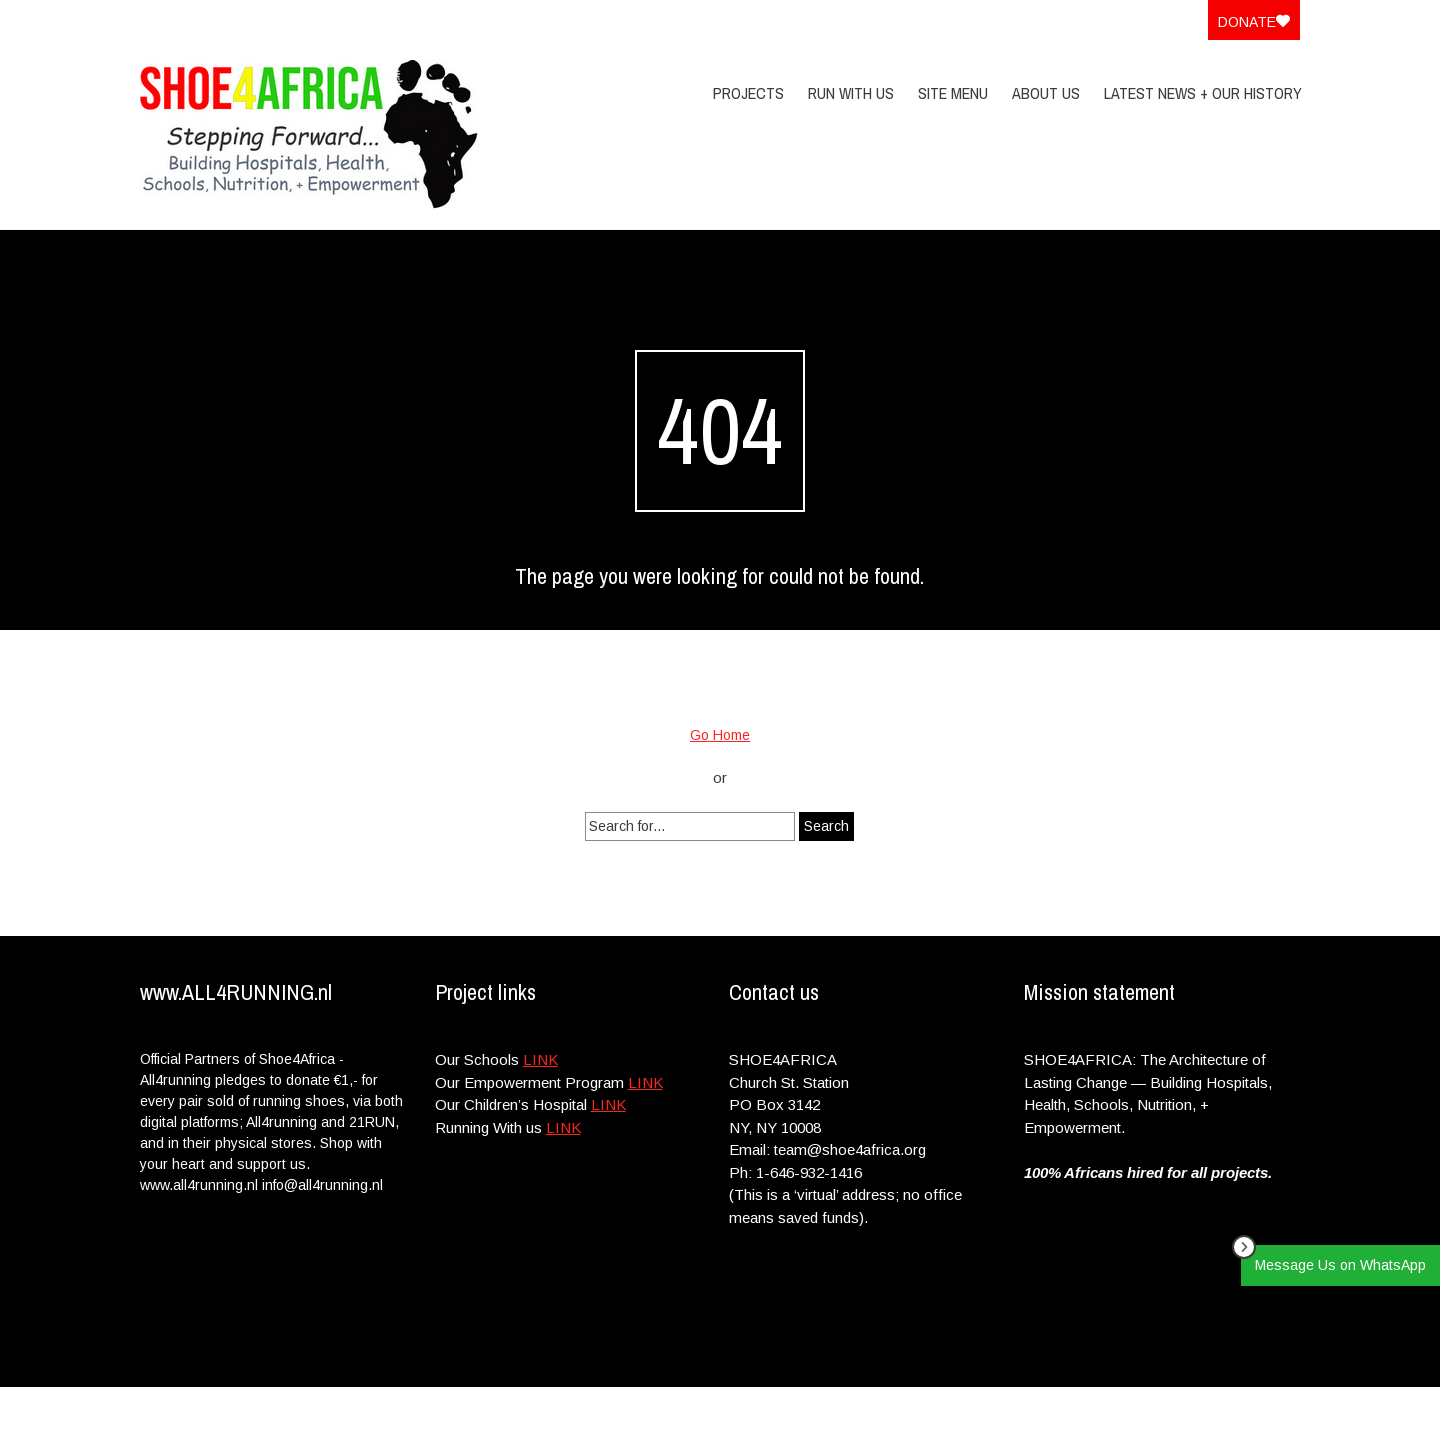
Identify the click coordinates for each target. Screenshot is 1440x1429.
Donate (1254, 22)
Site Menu (953, 93)
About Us (1046, 93)
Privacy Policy (1171, 1407)
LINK (540, 1059)
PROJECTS (748, 93)
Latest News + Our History (1203, 93)
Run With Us (851, 93)
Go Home (720, 735)
